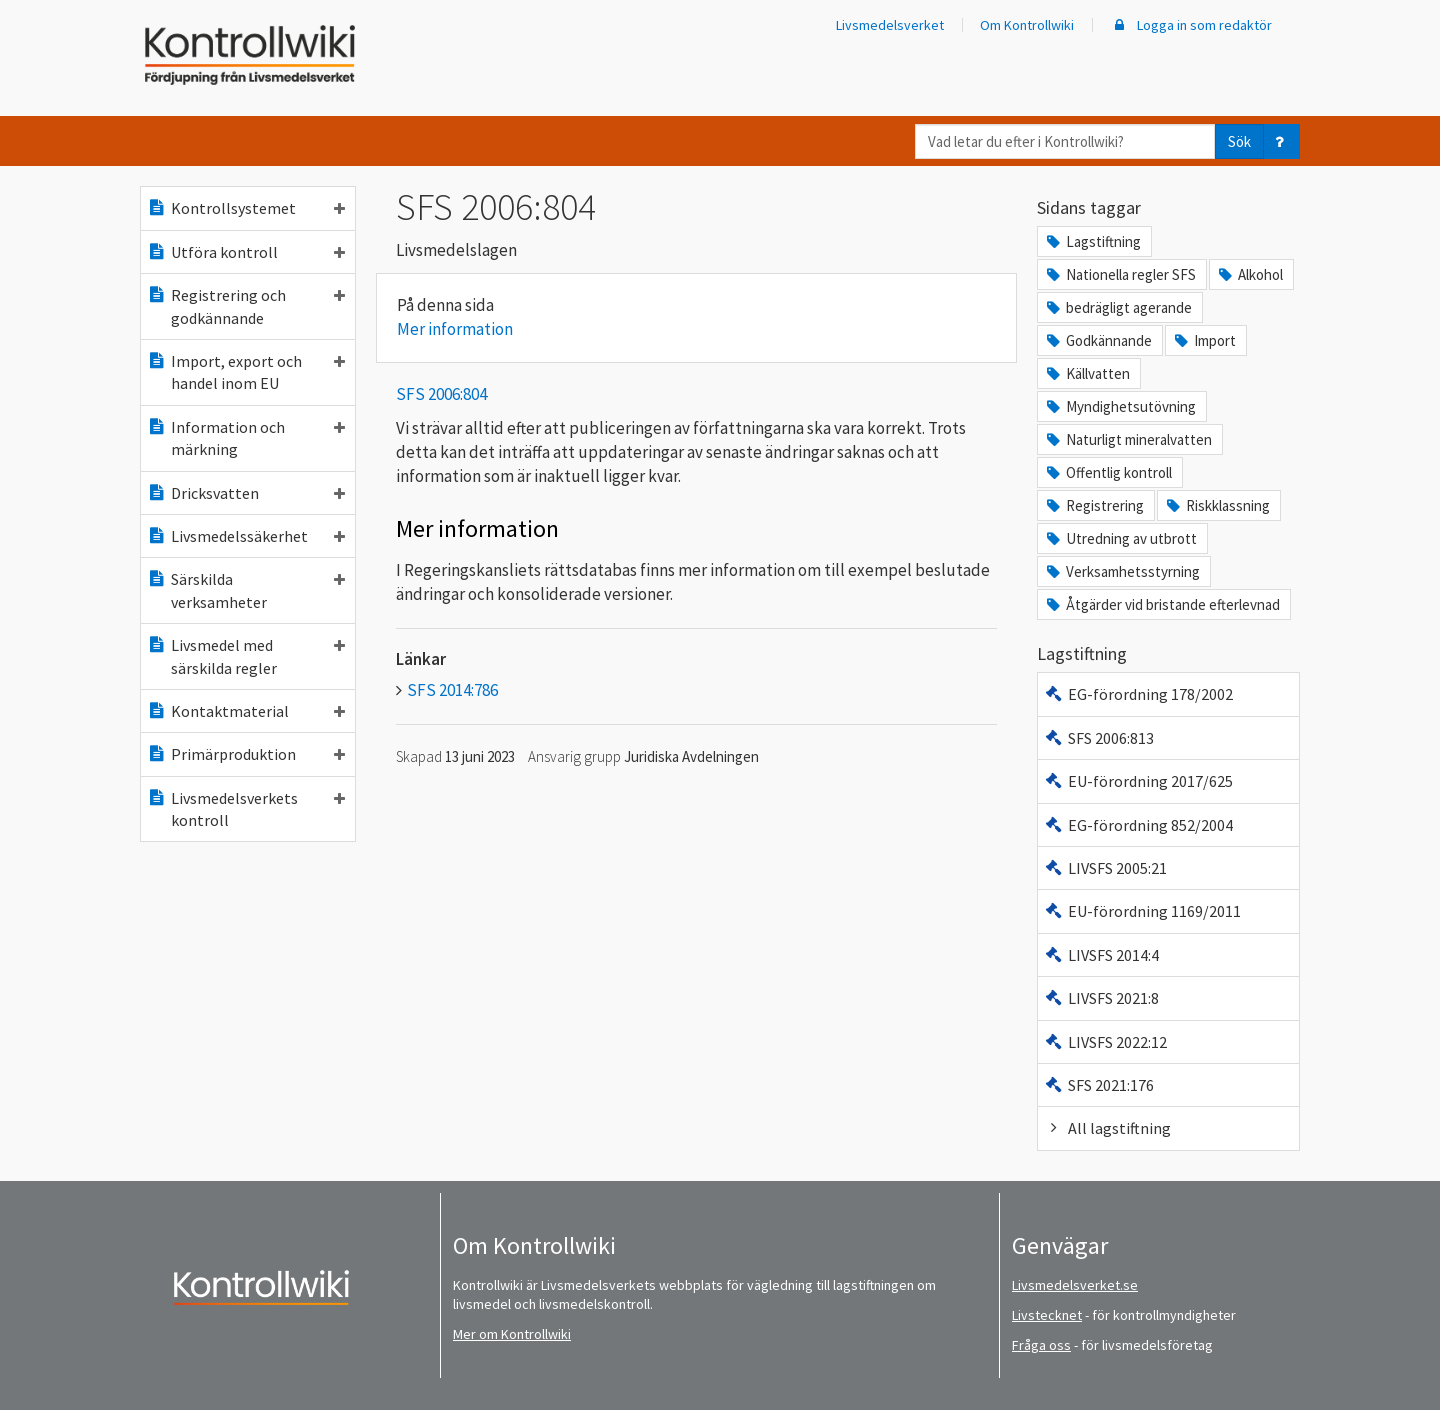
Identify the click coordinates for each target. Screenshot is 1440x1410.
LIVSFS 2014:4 (1101, 955)
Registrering (1094, 505)
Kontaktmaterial (246, 711)
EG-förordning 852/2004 (1138, 825)
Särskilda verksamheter (246, 590)
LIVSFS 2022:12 (1105, 1042)
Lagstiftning (1092, 241)
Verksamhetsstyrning (1122, 571)
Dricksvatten (246, 493)
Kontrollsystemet (246, 208)
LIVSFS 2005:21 (1105, 868)
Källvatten (1087, 373)
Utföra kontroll (246, 252)
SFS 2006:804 (441, 394)
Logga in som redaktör (1191, 25)
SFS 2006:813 (1099, 738)
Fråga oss (1041, 1345)
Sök (1239, 141)
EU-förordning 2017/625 (1138, 781)
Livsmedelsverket (890, 25)
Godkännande (1098, 340)
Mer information (455, 329)
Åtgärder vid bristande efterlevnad (1162, 604)
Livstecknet (1047, 1315)
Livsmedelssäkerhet (246, 536)
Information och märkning (246, 438)
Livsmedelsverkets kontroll (246, 809)
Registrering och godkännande (246, 306)
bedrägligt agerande (1118, 307)
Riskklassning (1217, 505)
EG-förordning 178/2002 (1138, 694)
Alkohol (1249, 274)
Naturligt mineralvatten (1128, 439)
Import (1204, 340)
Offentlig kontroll (1108, 472)
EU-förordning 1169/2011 (1142, 911)
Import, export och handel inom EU (246, 372)
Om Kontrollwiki (1027, 25)
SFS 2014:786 (452, 690)
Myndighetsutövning (1120, 406)
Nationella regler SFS (1120, 274)
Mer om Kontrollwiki (512, 1334)
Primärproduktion (246, 754)
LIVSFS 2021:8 (1101, 998)
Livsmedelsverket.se (1075, 1285)
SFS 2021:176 (1099, 1085)
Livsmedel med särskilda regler (246, 656)
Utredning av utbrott (1120, 538)
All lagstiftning (1107, 1128)
